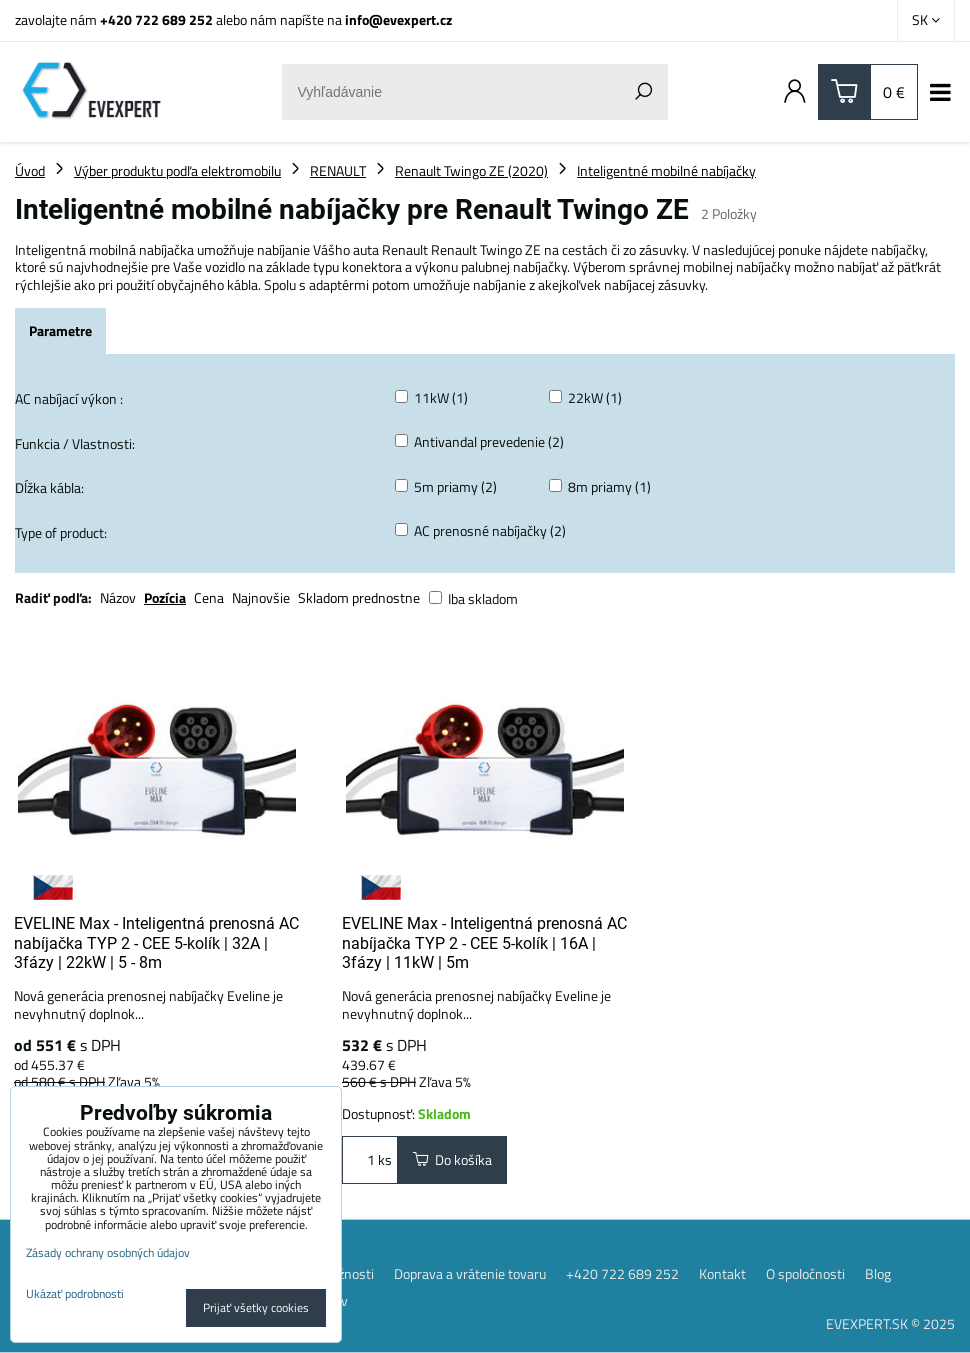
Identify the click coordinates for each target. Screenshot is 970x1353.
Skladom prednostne (359, 597)
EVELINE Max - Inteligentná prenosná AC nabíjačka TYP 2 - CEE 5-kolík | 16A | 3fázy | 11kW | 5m (484, 943)
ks (370, 1159)
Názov (118, 597)
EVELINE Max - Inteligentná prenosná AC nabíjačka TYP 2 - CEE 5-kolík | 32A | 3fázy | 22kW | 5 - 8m (156, 943)
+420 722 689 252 (156, 19)
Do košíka (452, 1160)
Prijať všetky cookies (256, 1307)
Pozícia (165, 597)
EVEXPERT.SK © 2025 (890, 1323)
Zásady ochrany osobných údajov (108, 1252)
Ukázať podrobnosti (75, 1293)
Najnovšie (261, 597)
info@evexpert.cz (398, 19)
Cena (209, 597)
